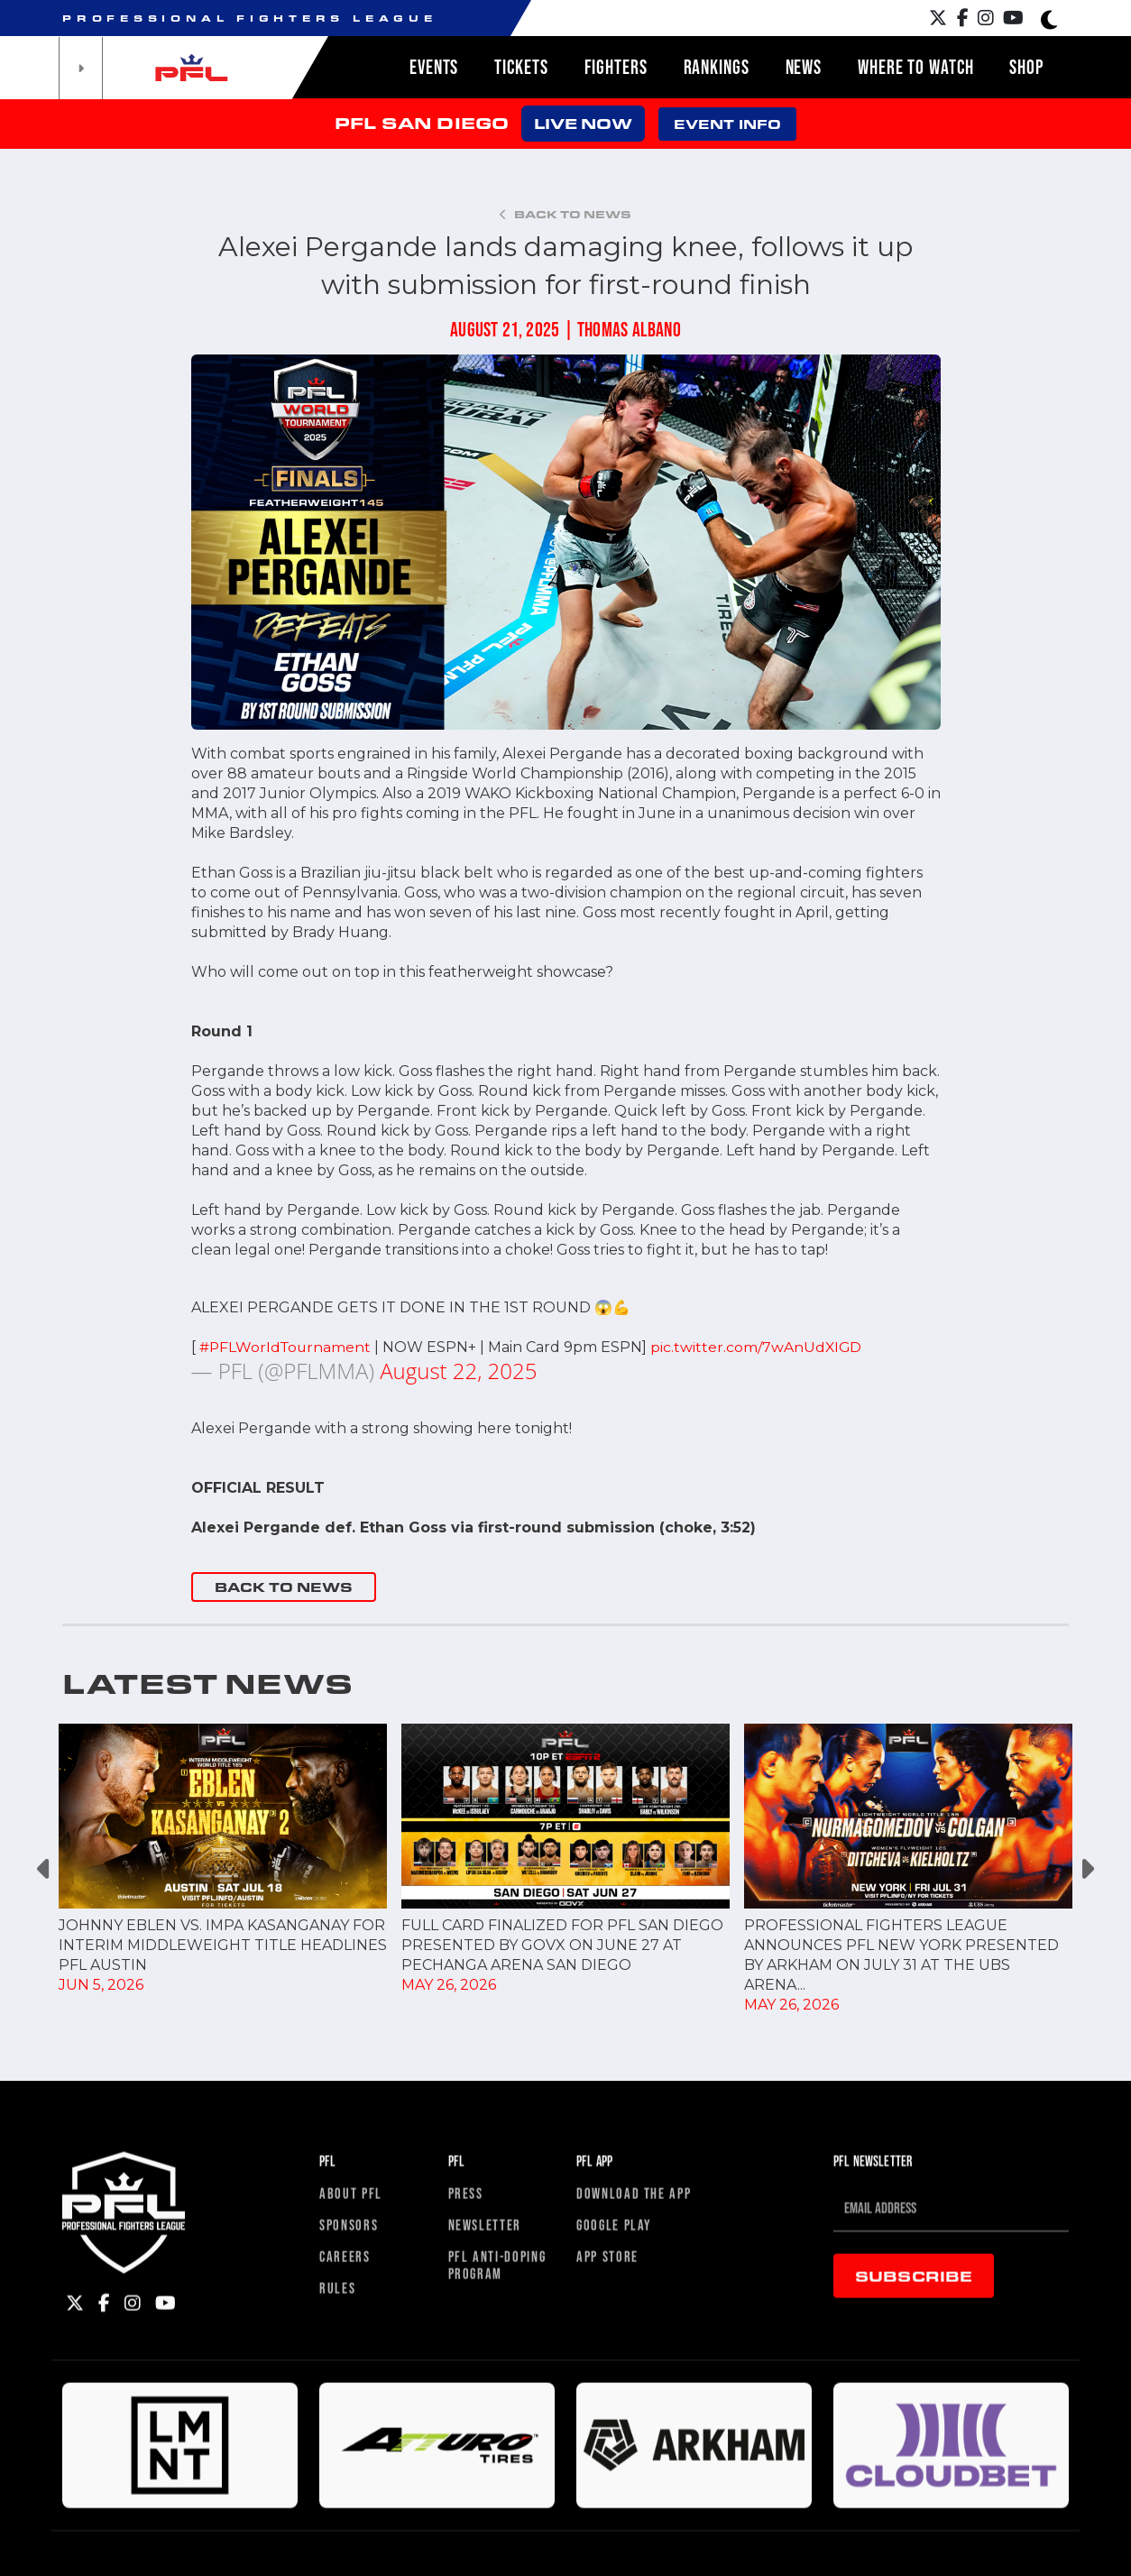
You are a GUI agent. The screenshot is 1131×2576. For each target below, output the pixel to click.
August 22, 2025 (458, 1370)
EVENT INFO (727, 124)
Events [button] (433, 67)
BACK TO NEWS (284, 1587)
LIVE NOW (583, 123)
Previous (44, 1869)
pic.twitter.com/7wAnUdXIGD (760, 1347)
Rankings (716, 67)
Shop (1026, 67)
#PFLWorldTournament (286, 1347)
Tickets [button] (520, 67)
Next (1086, 1869)
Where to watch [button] (915, 67)
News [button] (804, 67)
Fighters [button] (616, 67)
